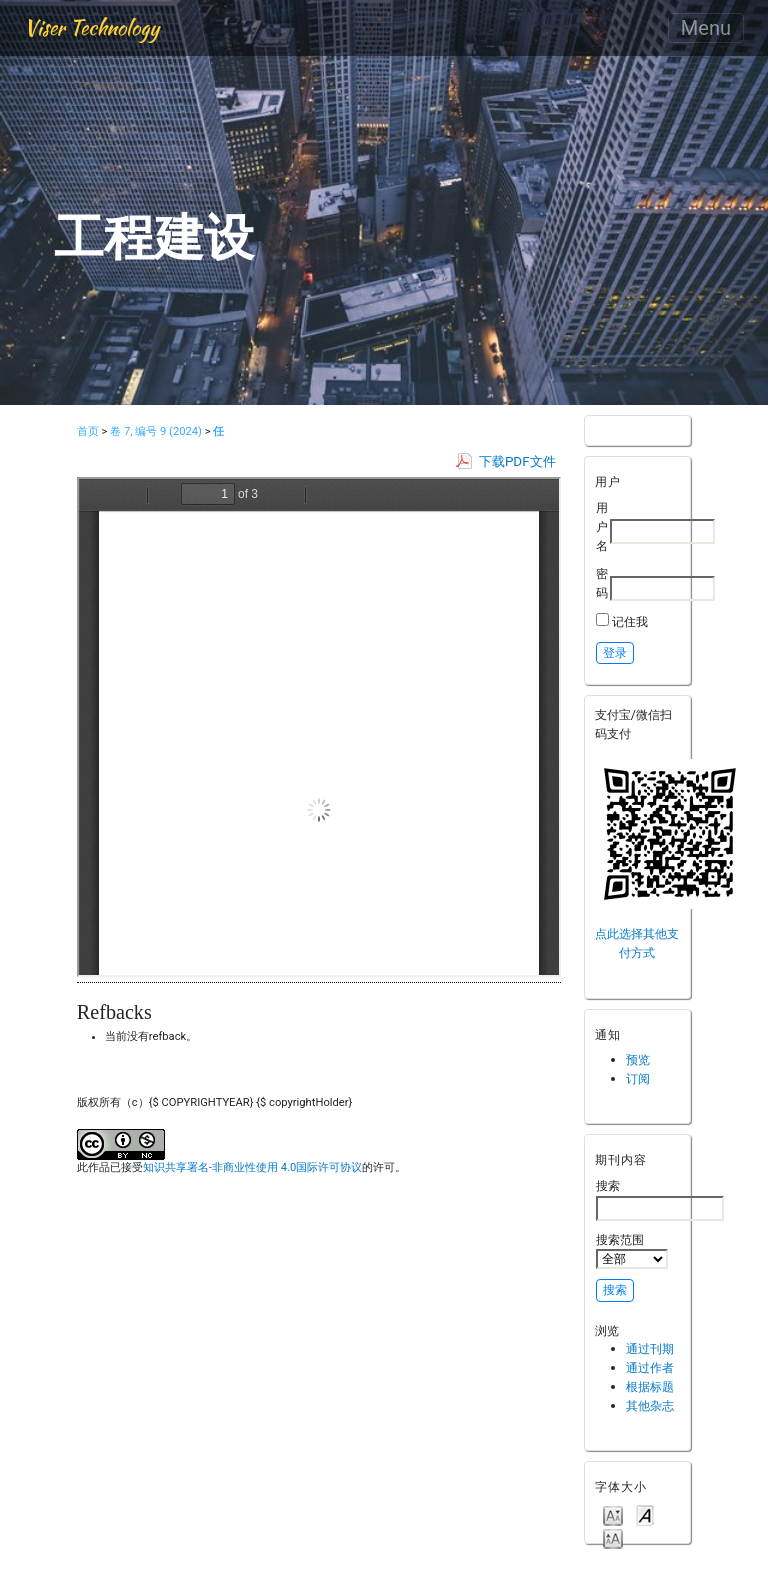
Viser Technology (91, 27)
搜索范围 (632, 1251)
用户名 (602, 526)
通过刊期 (650, 1348)
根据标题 (650, 1386)
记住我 (630, 621)
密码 (602, 583)
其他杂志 (650, 1405)
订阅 (638, 1078)
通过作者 (650, 1367)
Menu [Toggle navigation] (706, 28)
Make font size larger (613, 1537)
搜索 (660, 1199)
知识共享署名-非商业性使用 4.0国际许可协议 (252, 1167)
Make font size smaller (613, 1514)
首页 (88, 431)
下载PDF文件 (517, 461)
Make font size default (645, 1514)
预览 (638, 1059)
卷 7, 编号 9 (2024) (156, 431)
